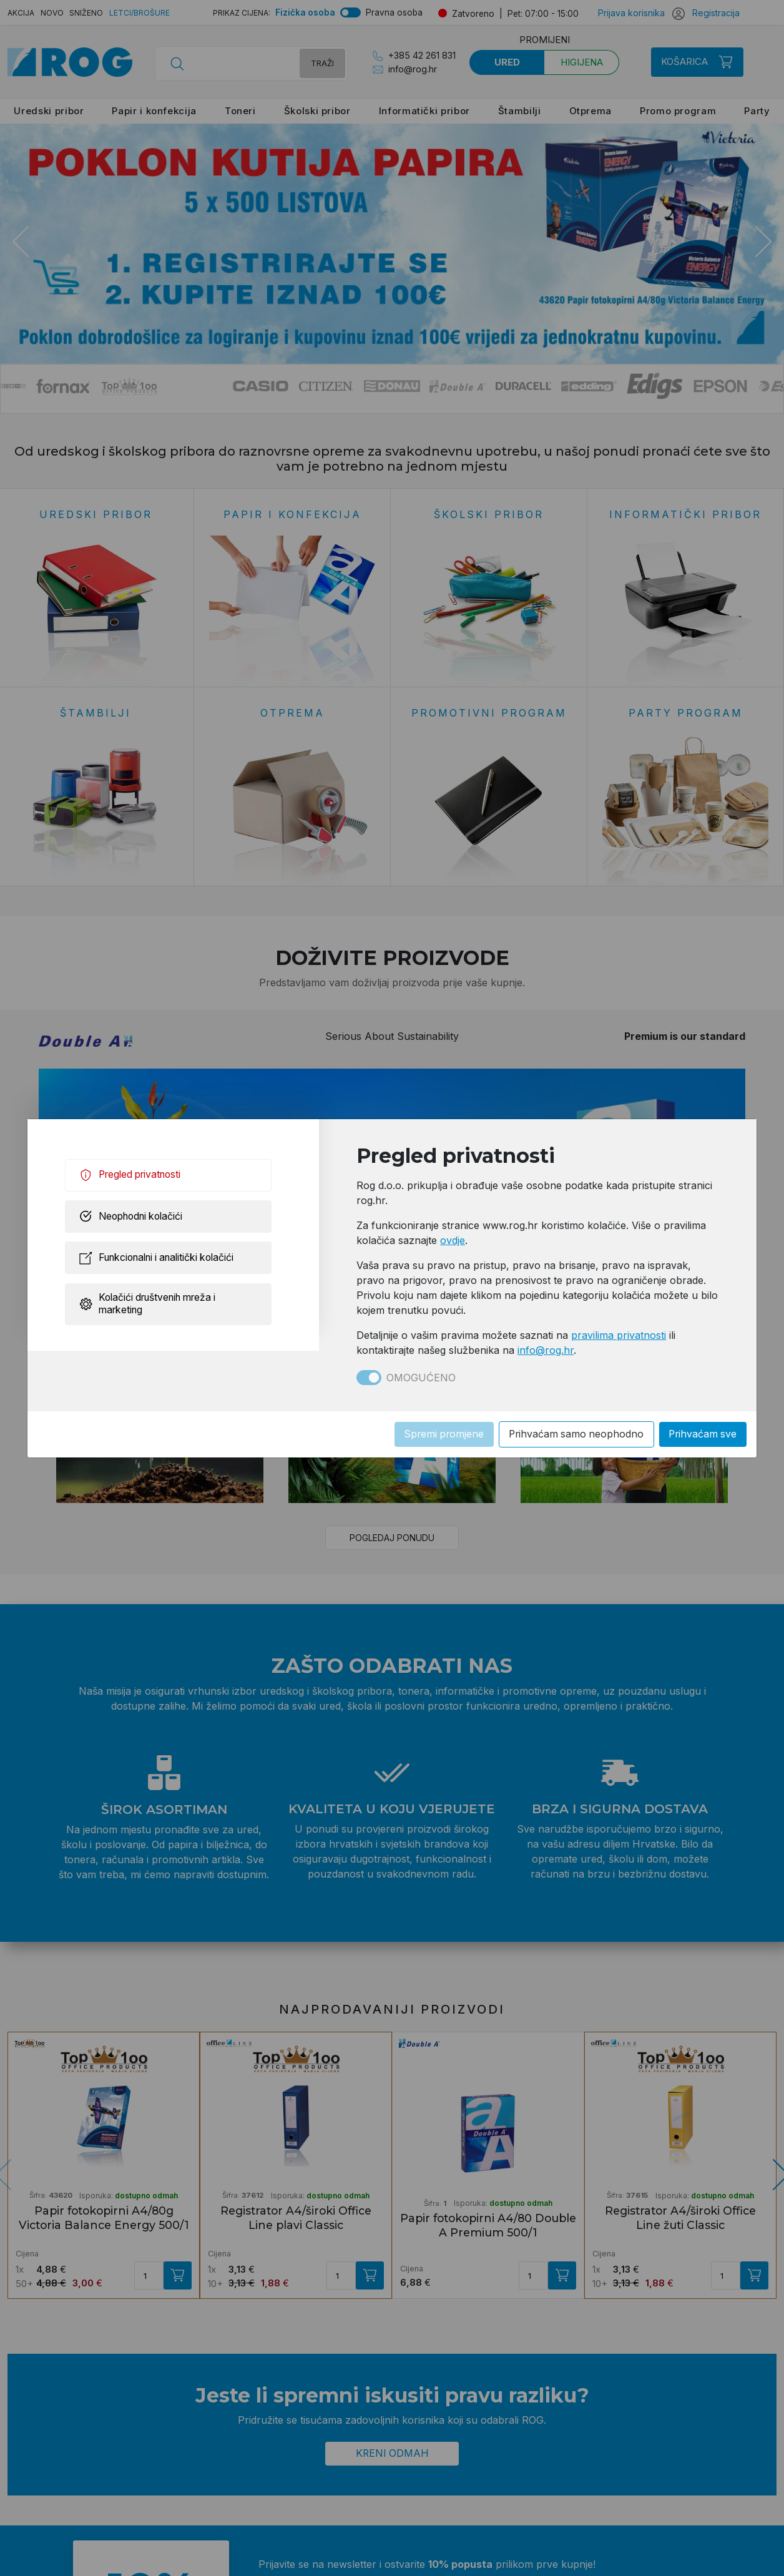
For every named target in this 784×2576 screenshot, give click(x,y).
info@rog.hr (545, 1350)
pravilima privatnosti (618, 1335)
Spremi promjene (437, 1434)
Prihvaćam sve (702, 1434)
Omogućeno (421, 1377)
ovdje (452, 1240)
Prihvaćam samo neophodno (572, 1434)
